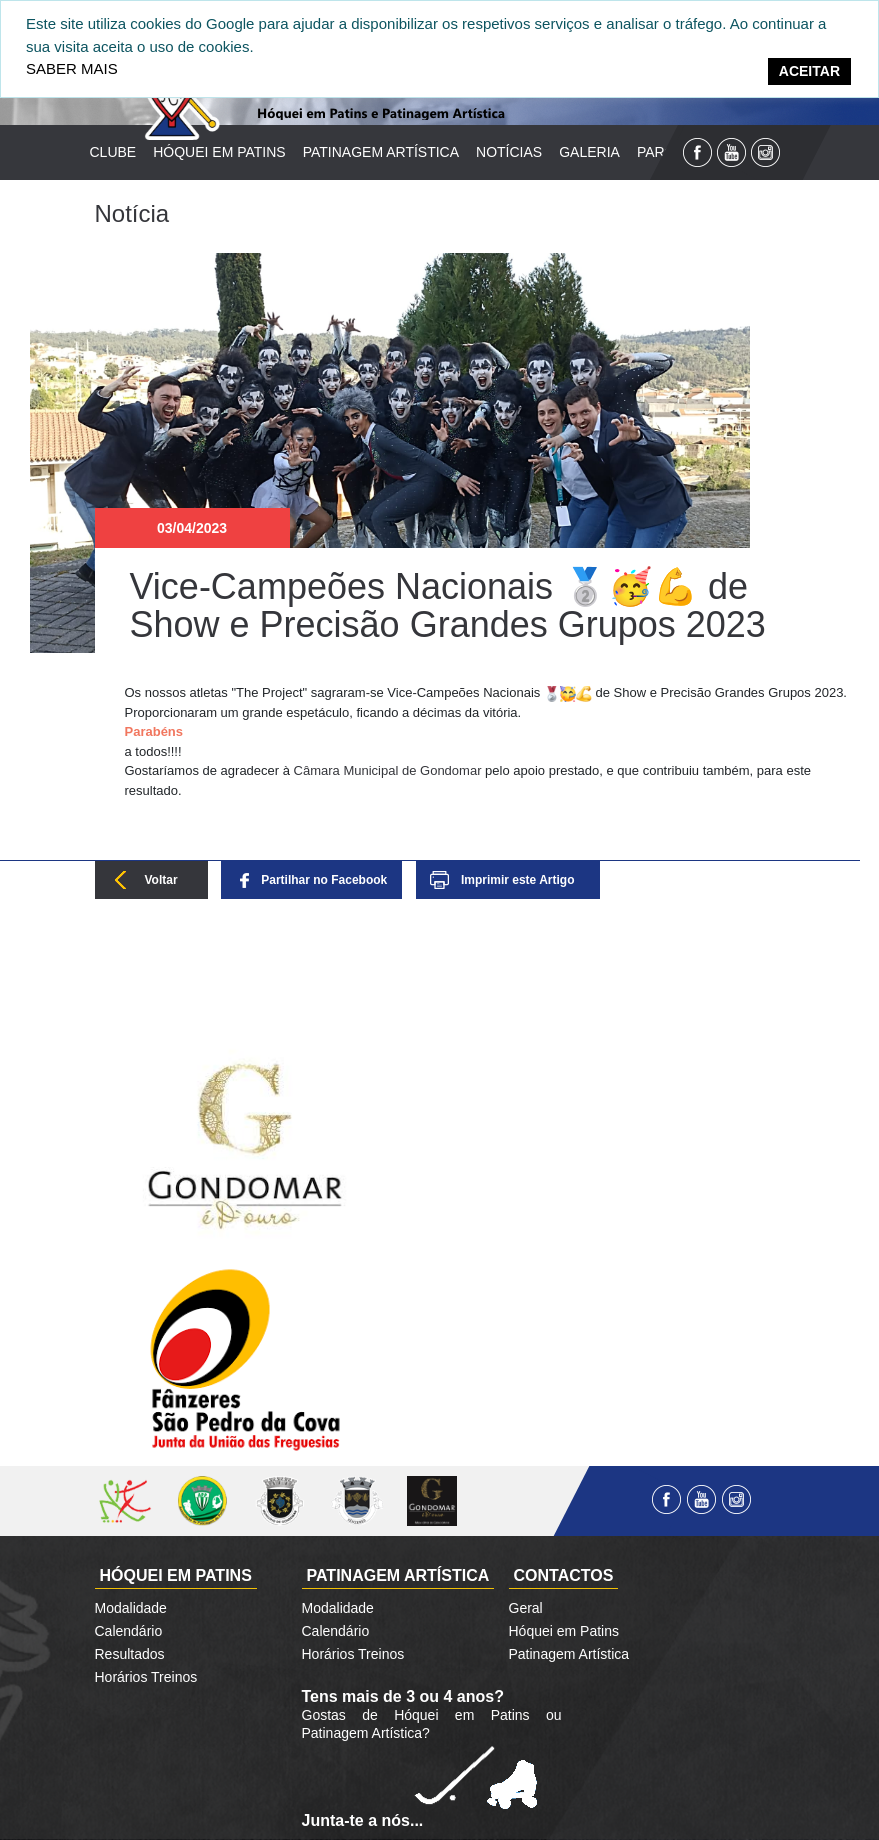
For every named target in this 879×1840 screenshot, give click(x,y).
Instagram (765, 152)
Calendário (129, 1631)
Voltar (161, 880)
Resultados (130, 1654)
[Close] (809, 71)
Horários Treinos (146, 1677)
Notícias (509, 152)
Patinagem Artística (381, 152)
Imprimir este (518, 880)
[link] (388, 770)
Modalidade (131, 1608)
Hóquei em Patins (219, 152)
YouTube (731, 152)
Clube (113, 152)
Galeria (589, 152)
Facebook (697, 152)
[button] (495, 732)
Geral (526, 1608)
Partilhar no (324, 880)
